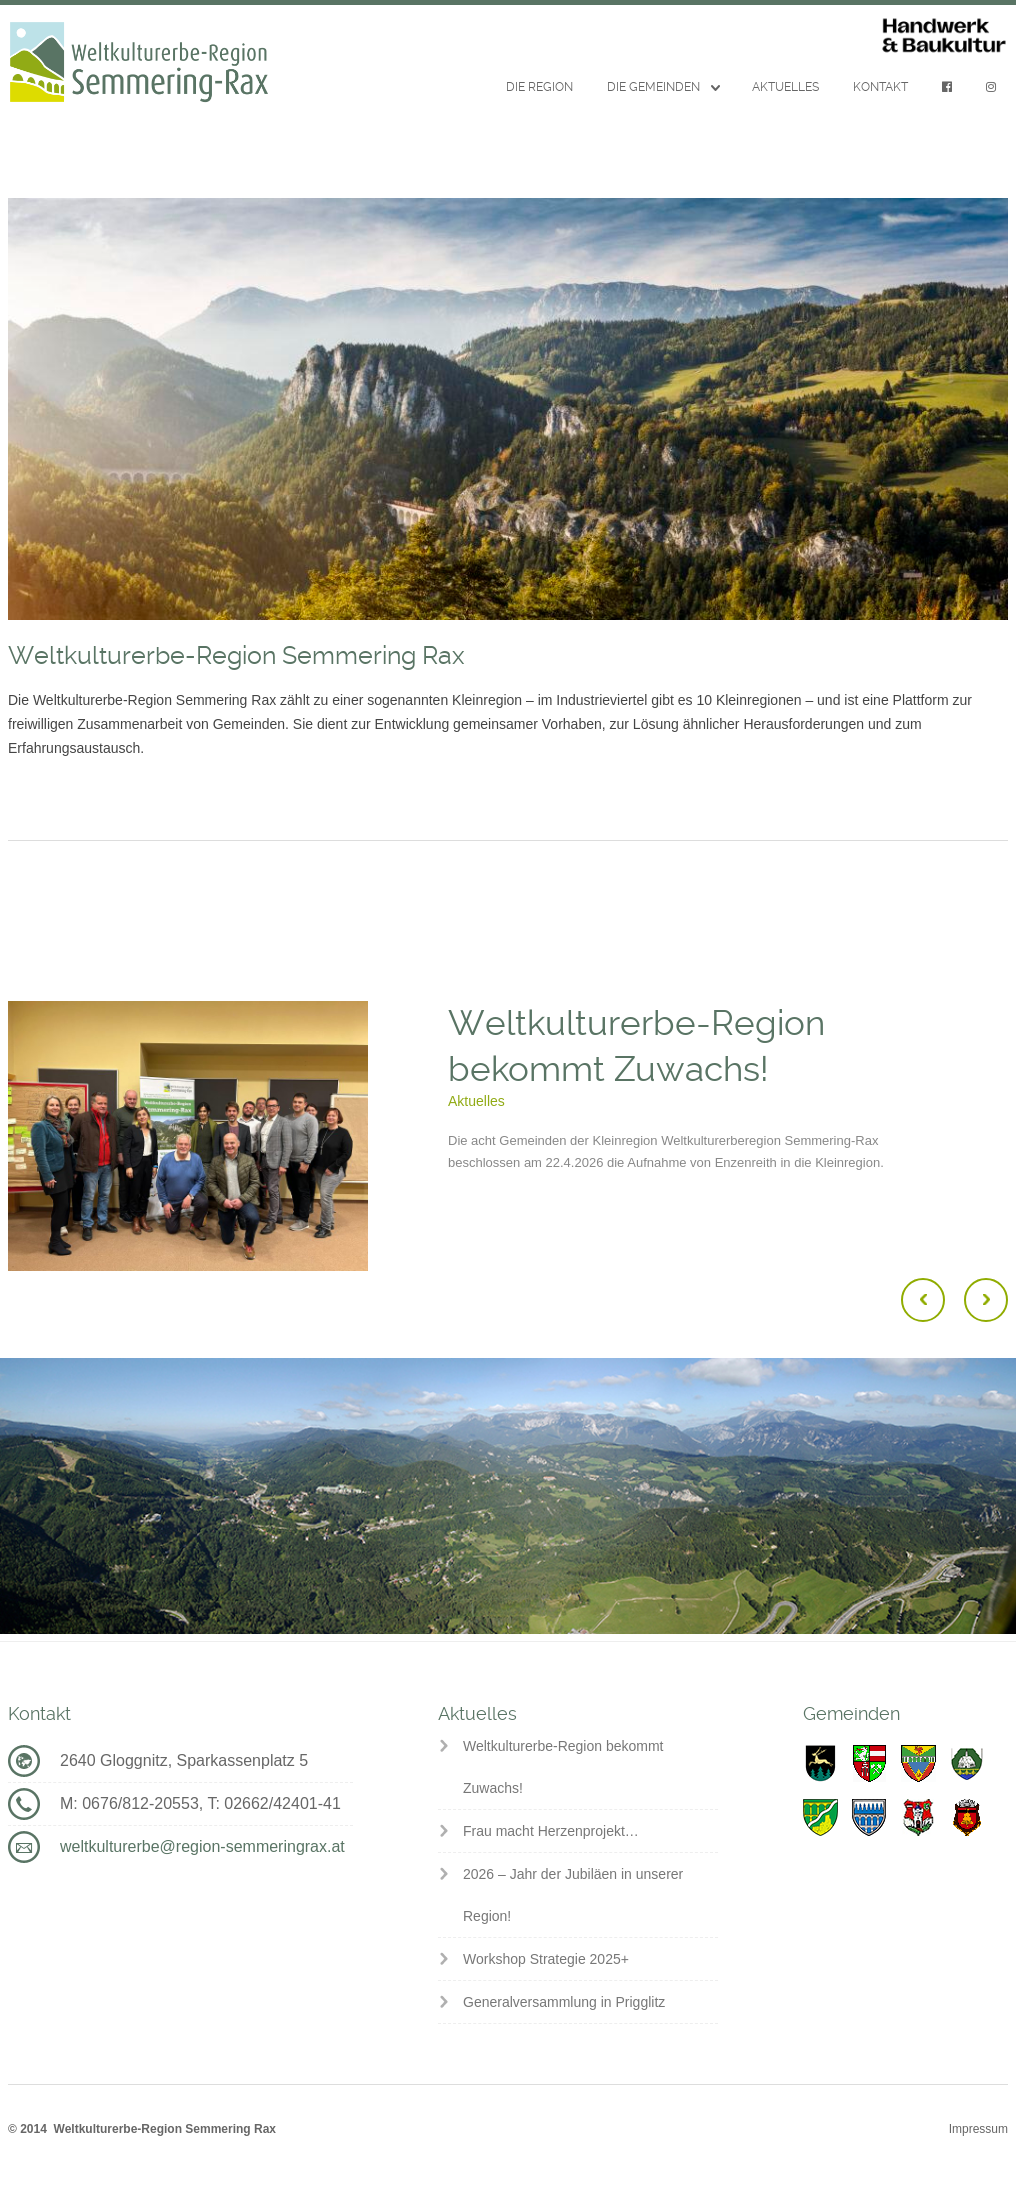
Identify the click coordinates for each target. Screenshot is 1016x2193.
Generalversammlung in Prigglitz (564, 2002)
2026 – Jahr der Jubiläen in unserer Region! (573, 1895)
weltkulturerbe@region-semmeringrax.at (202, 1846)
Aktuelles (785, 87)
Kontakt (880, 87)
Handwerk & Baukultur (944, 36)
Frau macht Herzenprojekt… (551, 1831)
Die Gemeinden (653, 87)
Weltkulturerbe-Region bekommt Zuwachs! (563, 1767)
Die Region (539, 87)
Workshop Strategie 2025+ (546, 1959)
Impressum (978, 2129)
